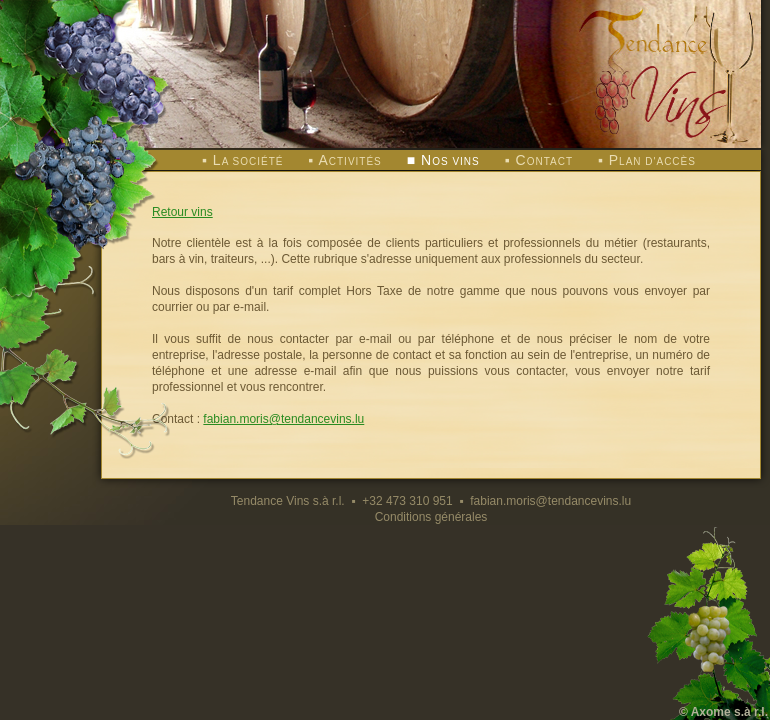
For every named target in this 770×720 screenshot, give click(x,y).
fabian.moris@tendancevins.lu (283, 419)
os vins (450, 161)
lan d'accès (652, 161)
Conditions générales (431, 517)
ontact (545, 161)
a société (248, 161)
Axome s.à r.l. (729, 712)
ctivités (349, 161)
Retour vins (182, 212)
